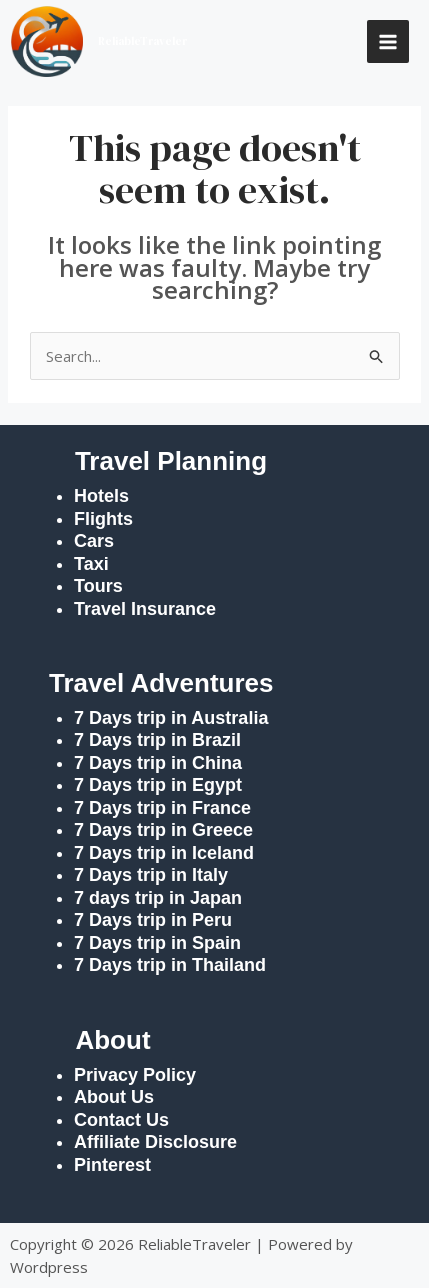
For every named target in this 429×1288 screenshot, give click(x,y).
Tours (98, 586)
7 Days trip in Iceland (166, 853)
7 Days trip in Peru (153, 920)
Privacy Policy (135, 1075)
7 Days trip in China (158, 763)
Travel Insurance (145, 609)
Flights (103, 519)
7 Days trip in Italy (151, 875)
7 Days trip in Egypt (158, 785)
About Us (114, 1097)
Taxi (91, 564)
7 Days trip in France (162, 808)
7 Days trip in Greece (163, 830)
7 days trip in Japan (158, 898)
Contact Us (121, 1120)
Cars (94, 541)
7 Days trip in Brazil (157, 740)
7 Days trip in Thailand (170, 965)
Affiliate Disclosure (155, 1142)
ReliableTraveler (142, 41)
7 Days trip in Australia (171, 718)
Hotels (101, 496)
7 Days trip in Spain (157, 943)
